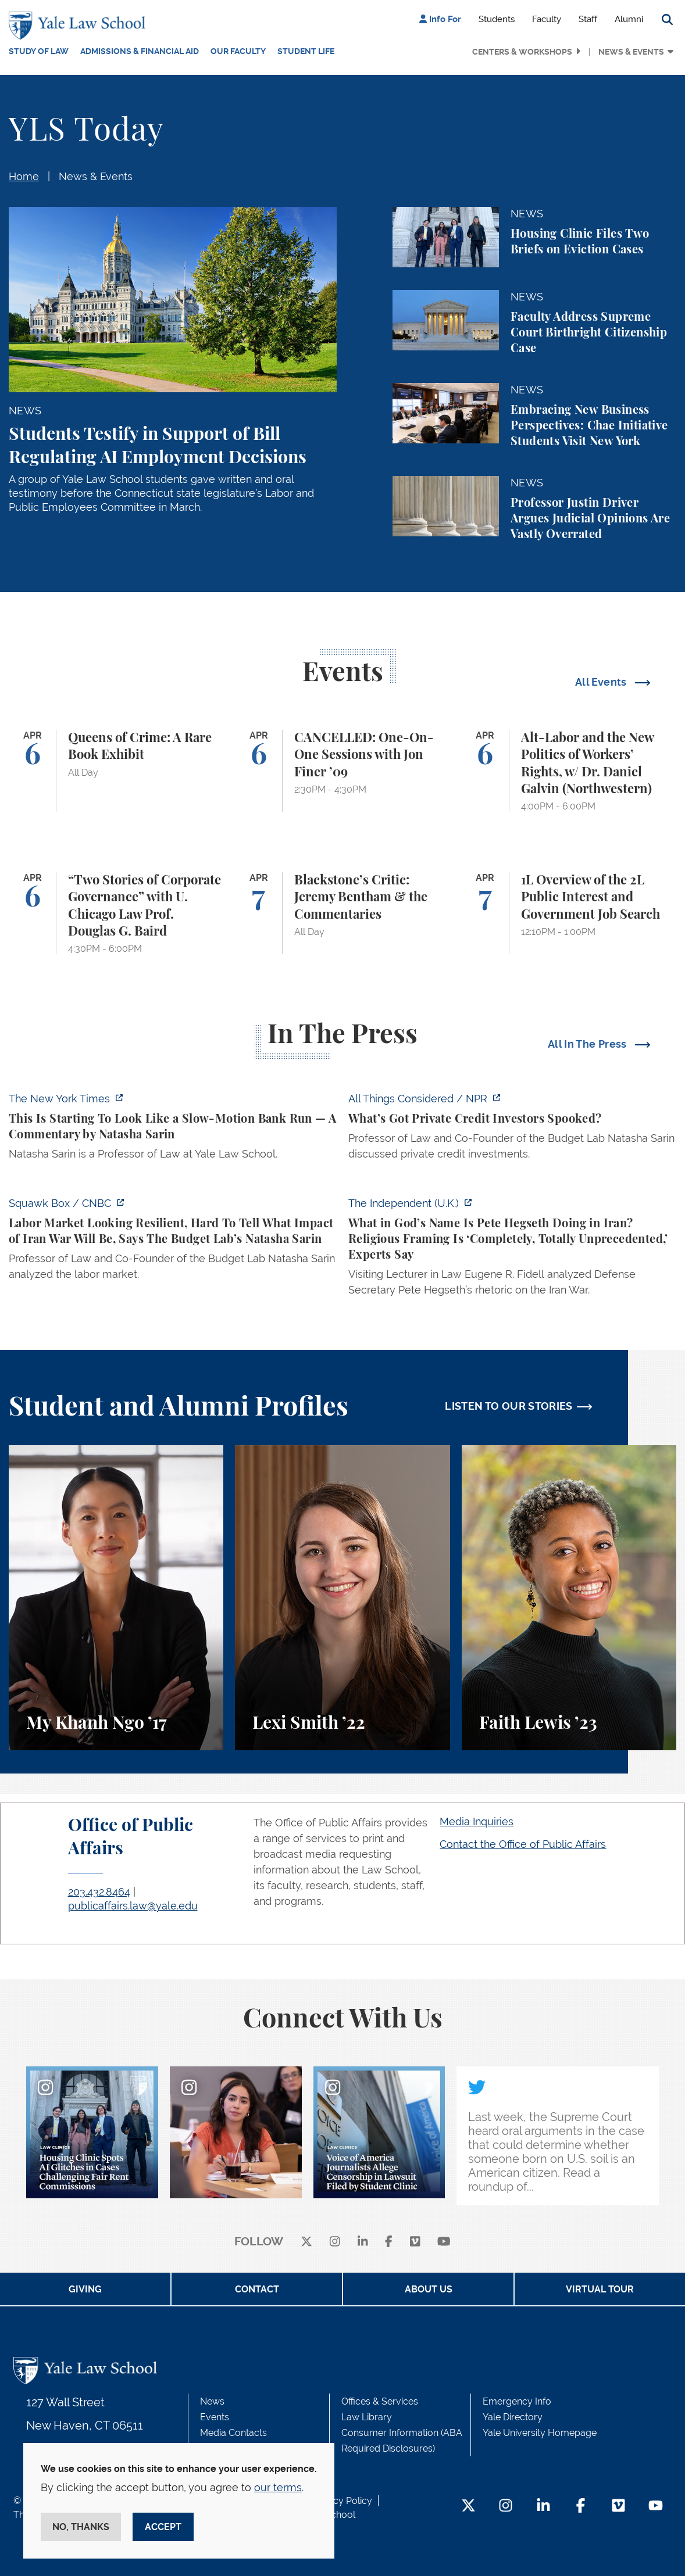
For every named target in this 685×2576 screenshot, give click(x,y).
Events (214, 2417)
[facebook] (389, 2242)
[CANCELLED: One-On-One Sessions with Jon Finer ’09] (342, 771)
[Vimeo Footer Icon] (618, 2506)
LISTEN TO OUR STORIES (509, 1406)
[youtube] (444, 2242)
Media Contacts (233, 2432)
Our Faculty (238, 51)
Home (24, 176)
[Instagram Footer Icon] (505, 2506)
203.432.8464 (99, 1892)
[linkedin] (363, 2242)
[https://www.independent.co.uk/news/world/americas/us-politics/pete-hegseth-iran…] (512, 1249)
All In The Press (588, 1044)
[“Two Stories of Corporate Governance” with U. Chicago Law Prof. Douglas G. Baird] (116, 913)
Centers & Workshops (522, 51)
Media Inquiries (476, 1821)
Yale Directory (513, 2417)
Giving (85, 2289)
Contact (257, 2289)
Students (497, 19)
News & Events (631, 51)
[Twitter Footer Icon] (468, 2506)
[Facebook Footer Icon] (580, 2506)
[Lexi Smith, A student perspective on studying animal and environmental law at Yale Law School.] (342, 1597)
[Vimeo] (415, 2242)
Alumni (629, 19)
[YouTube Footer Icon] (655, 2506)
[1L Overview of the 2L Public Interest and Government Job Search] (569, 913)
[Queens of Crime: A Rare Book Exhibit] (116, 771)
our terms (278, 2487)
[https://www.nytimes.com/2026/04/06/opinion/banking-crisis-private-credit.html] (173, 1129)
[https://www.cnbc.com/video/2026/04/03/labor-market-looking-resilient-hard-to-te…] (173, 1242)
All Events (602, 682)
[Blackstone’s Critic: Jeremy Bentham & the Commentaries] (342, 913)
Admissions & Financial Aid (139, 51)
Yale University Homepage (540, 2432)
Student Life (305, 51)
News (212, 2401)
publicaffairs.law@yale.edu (133, 1906)
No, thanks (80, 2526)
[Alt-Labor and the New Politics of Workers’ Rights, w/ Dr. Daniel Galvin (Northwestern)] (569, 771)
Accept (163, 2526)
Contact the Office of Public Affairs (523, 1844)
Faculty (546, 19)
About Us (428, 2289)
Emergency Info (517, 2401)
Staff (588, 19)
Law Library (366, 2417)
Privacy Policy (342, 2500)
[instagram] (335, 2242)
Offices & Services (379, 2401)
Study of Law (39, 51)
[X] (306, 2242)
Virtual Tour (600, 2289)
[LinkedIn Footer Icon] (543, 2506)
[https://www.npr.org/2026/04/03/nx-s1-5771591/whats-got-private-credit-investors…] (512, 1129)
